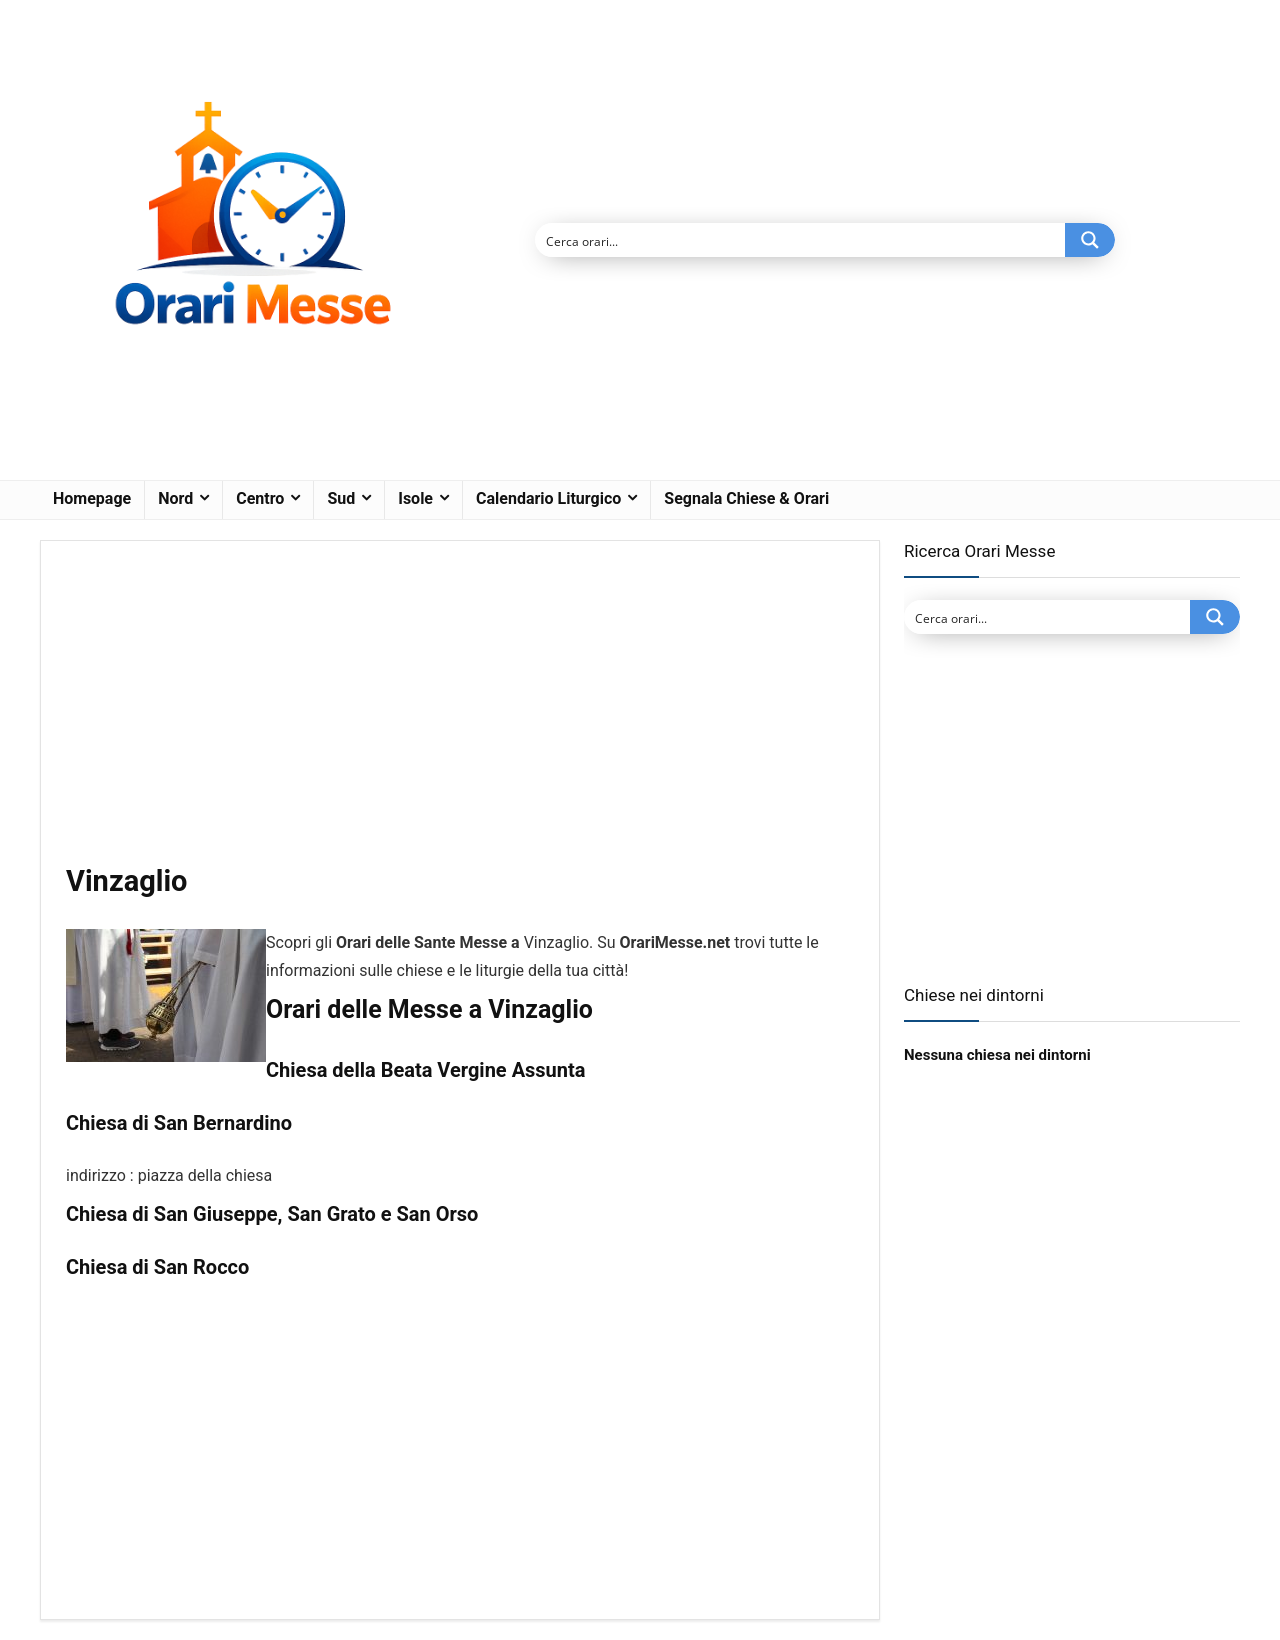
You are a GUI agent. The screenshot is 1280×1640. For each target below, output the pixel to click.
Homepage (92, 498)
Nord (175, 498)
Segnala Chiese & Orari (746, 498)
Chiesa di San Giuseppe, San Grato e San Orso (272, 1214)
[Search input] (801, 240)
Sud (341, 498)
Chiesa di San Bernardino (179, 1123)
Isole (415, 498)
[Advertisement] (460, 714)
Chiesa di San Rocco (157, 1267)
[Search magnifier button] (1090, 240)
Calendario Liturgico (548, 498)
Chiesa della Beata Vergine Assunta (426, 1070)
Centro (260, 498)
